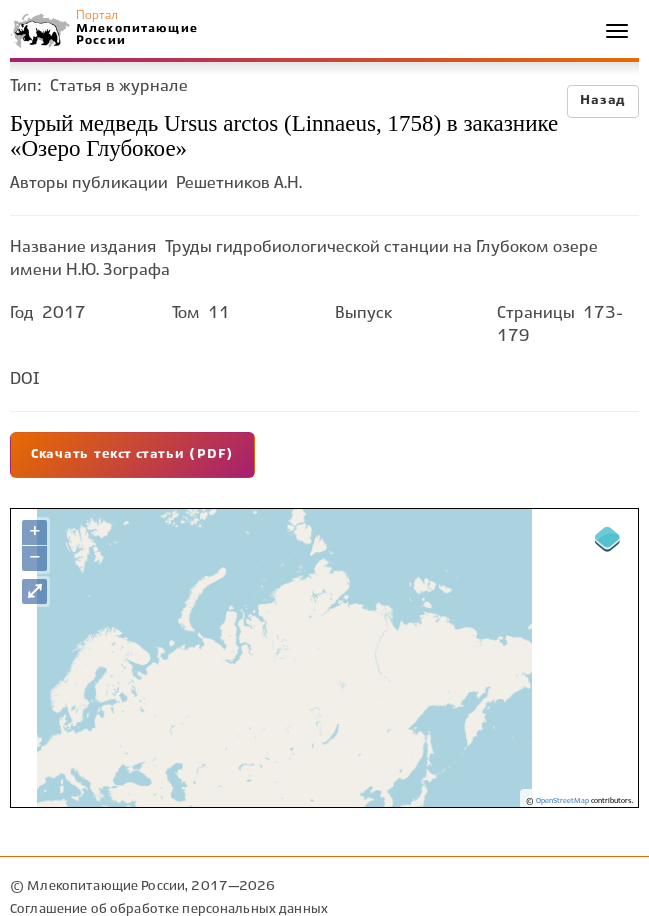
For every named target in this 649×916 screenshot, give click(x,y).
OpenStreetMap (562, 801)
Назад (603, 101)
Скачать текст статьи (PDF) (132, 455)
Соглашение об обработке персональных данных (169, 909)
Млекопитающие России (136, 34)
